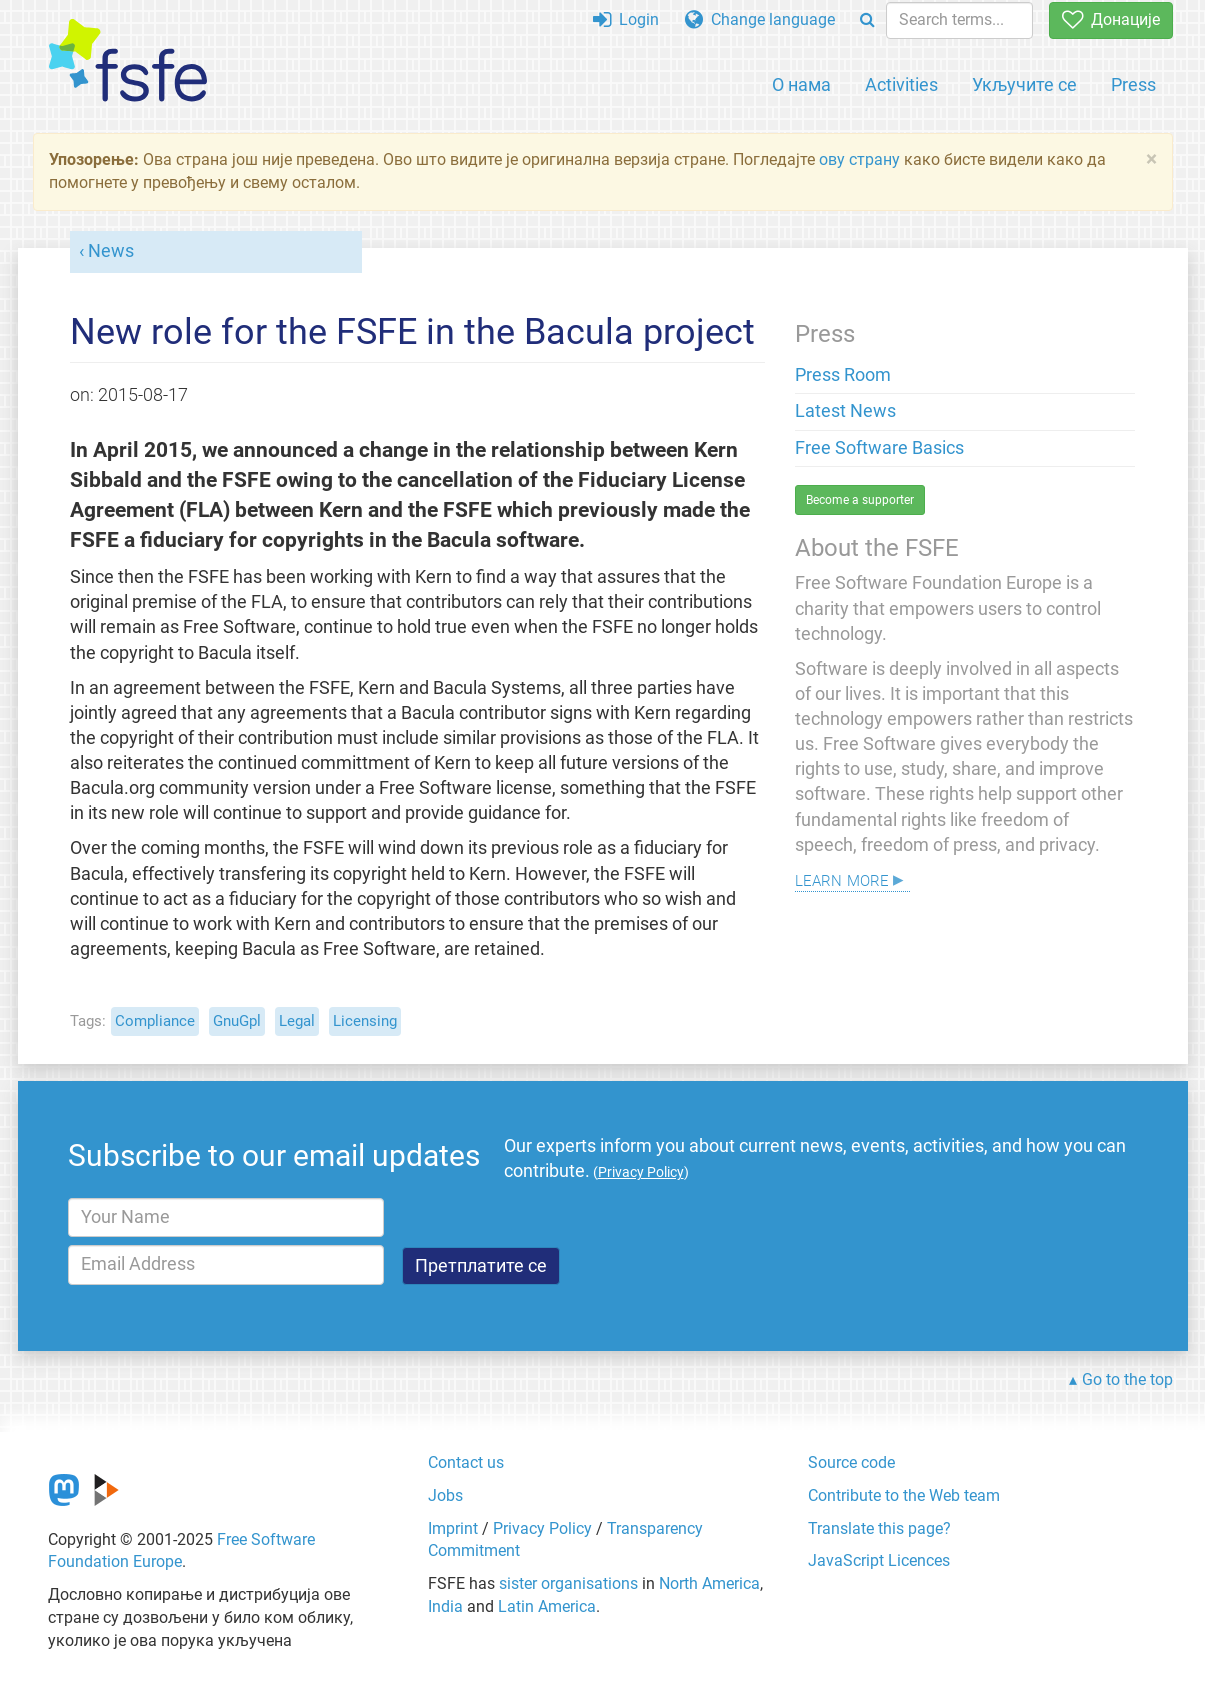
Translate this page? (879, 1528)
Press (1133, 84)
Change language (760, 19)
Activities (901, 84)
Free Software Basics (879, 448)
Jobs (445, 1495)
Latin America (547, 1606)
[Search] (867, 20)
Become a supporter (860, 500)
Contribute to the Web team (904, 1495)
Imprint (453, 1528)
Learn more (842, 878)
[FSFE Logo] (128, 61)
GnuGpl (237, 1021)
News (111, 251)
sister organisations (568, 1583)
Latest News (845, 411)
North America (709, 1583)
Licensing (365, 1021)
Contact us (466, 1462)
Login (626, 19)
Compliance (155, 1021)
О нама (801, 84)
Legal (297, 1021)
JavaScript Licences (879, 1560)
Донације (1111, 19)
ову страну (859, 159)
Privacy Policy (542, 1528)
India (445, 1606)
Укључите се (1024, 84)
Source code (851, 1462)
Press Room (843, 375)
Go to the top (1127, 1379)
